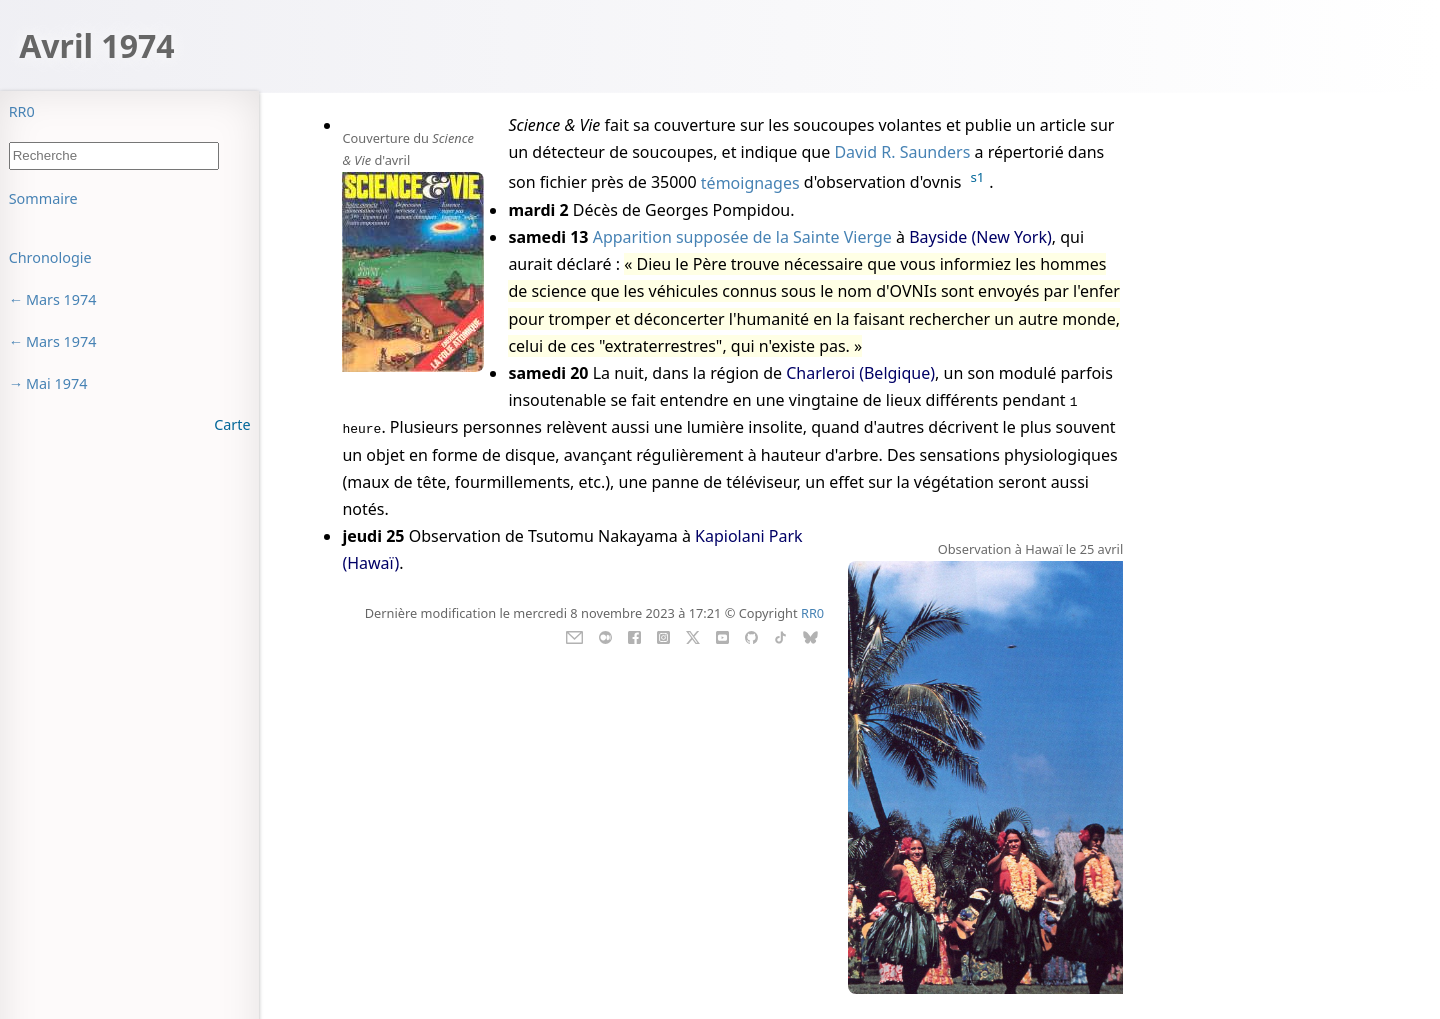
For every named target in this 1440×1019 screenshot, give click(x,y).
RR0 (22, 111)
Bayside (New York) (980, 237)
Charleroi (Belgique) (860, 373)
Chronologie (50, 257)
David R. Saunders (902, 152)
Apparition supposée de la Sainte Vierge (742, 237)
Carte (232, 424)
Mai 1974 (57, 383)
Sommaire (43, 198)
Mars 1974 (61, 299)
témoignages (750, 183)
